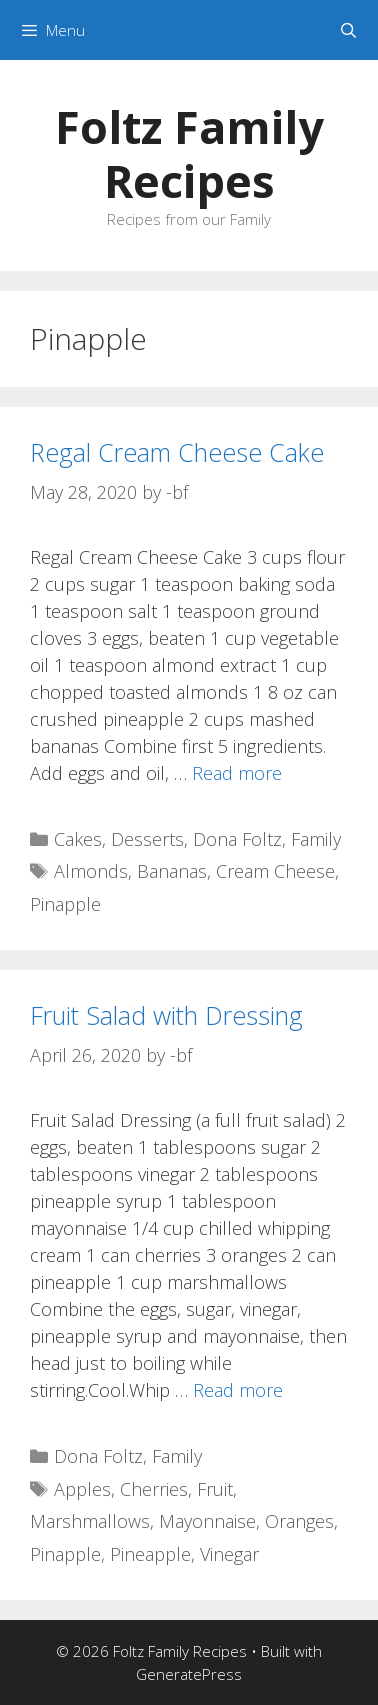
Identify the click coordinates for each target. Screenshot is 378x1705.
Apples (82, 1489)
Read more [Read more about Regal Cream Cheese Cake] (237, 773)
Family (316, 839)
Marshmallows (90, 1521)
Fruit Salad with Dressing (166, 1015)
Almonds (91, 871)
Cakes (78, 839)
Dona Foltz (237, 839)
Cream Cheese (275, 871)
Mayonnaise (207, 1521)
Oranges (299, 1521)
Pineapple (150, 1554)
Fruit (215, 1489)
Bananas (172, 871)
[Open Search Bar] (348, 30)
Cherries (154, 1489)
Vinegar (229, 1554)
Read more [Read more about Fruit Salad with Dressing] (238, 1390)
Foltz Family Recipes (189, 153)
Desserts (147, 839)
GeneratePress (189, 1674)
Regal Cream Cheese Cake (177, 452)
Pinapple (65, 904)
